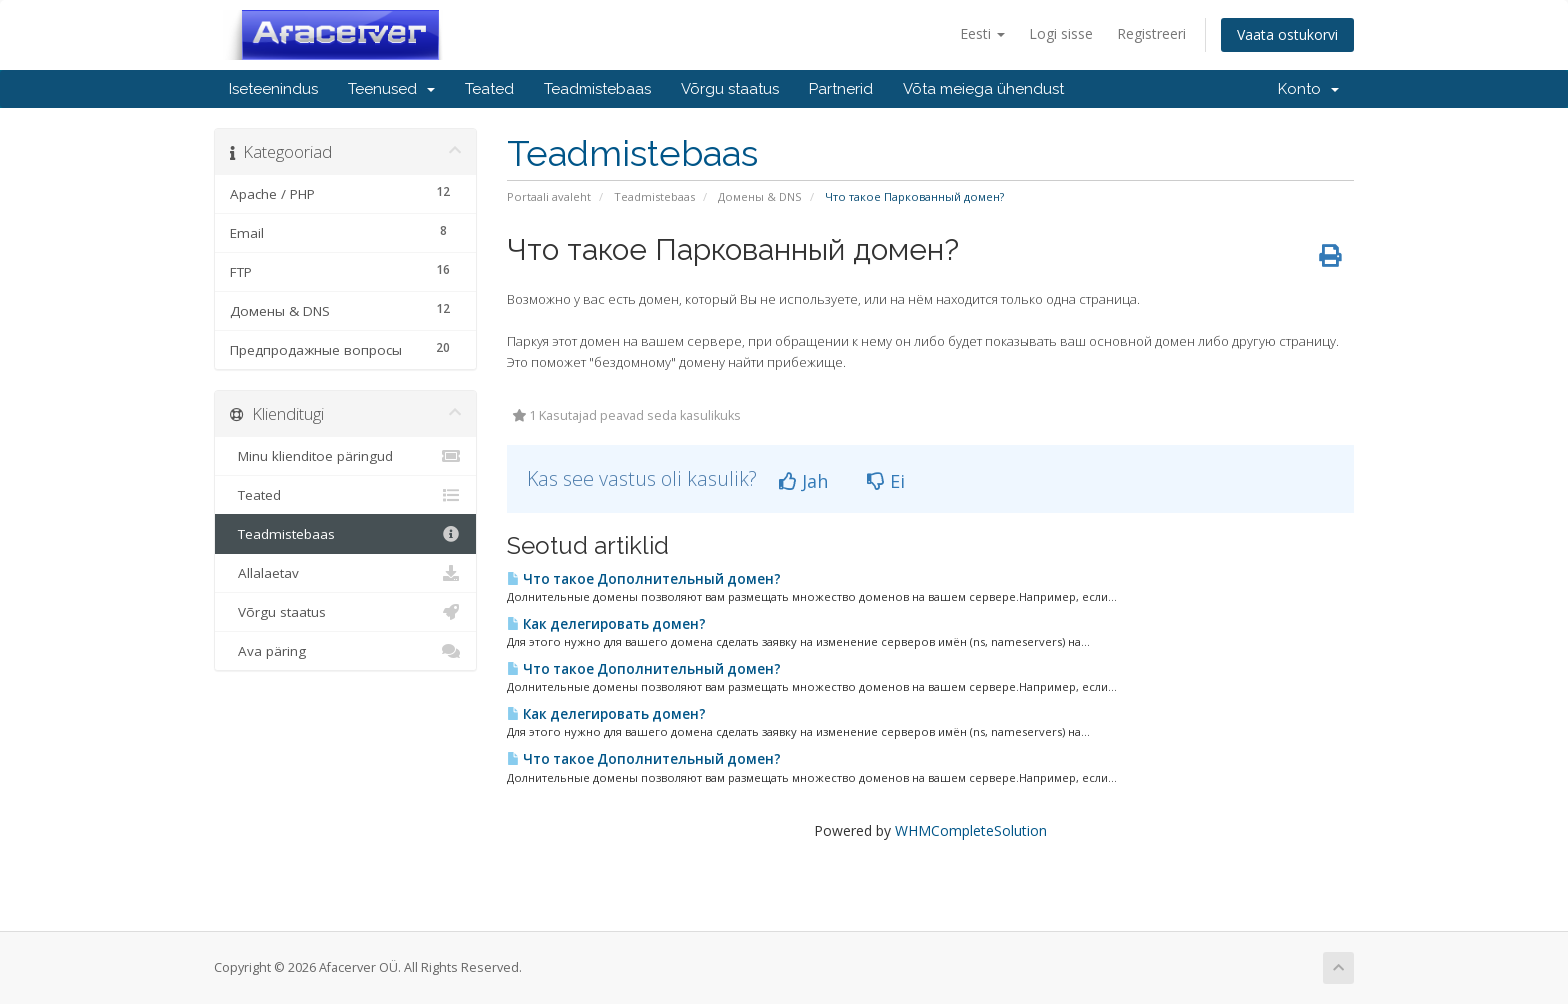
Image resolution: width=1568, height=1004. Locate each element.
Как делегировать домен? (606, 624)
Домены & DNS (760, 196)
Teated (489, 89)
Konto (1308, 89)
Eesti (982, 33)
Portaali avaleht (549, 196)
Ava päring (345, 651)
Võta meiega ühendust (983, 89)
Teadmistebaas (597, 89)
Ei (886, 481)
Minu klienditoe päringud (345, 456)
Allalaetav (345, 573)
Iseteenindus (273, 89)
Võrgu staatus (730, 89)
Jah (803, 481)
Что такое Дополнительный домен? (644, 579)
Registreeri (1151, 33)
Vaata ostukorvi (1287, 34)
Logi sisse (1061, 33)
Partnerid (841, 89)
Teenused (391, 89)
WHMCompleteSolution (971, 830)
